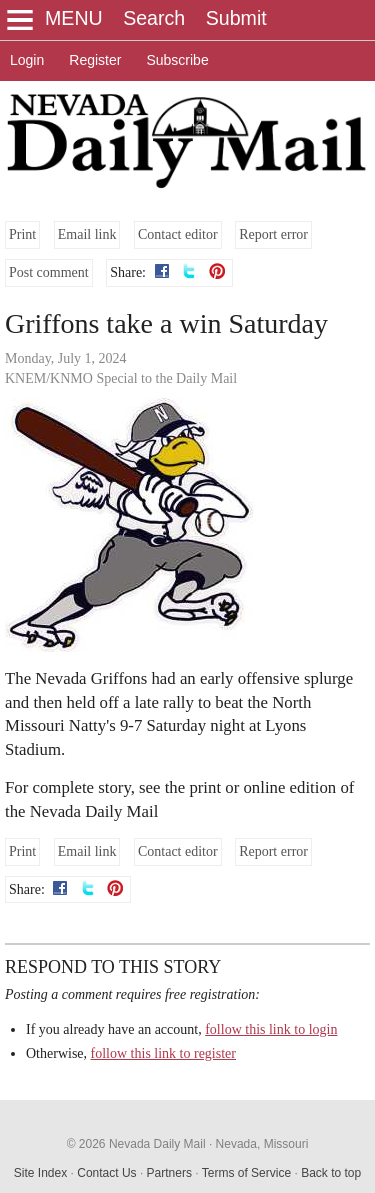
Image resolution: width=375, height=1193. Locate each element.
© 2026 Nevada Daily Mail (136, 1144)
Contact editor (178, 234)
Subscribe (177, 60)
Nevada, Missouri (262, 1144)
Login (27, 60)
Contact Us (106, 1173)
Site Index (40, 1173)
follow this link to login (271, 1029)
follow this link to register (163, 1053)
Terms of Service (246, 1173)
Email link (87, 234)
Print (22, 234)
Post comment (49, 272)
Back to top (331, 1173)
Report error (273, 234)
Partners (169, 1173)
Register (95, 60)
